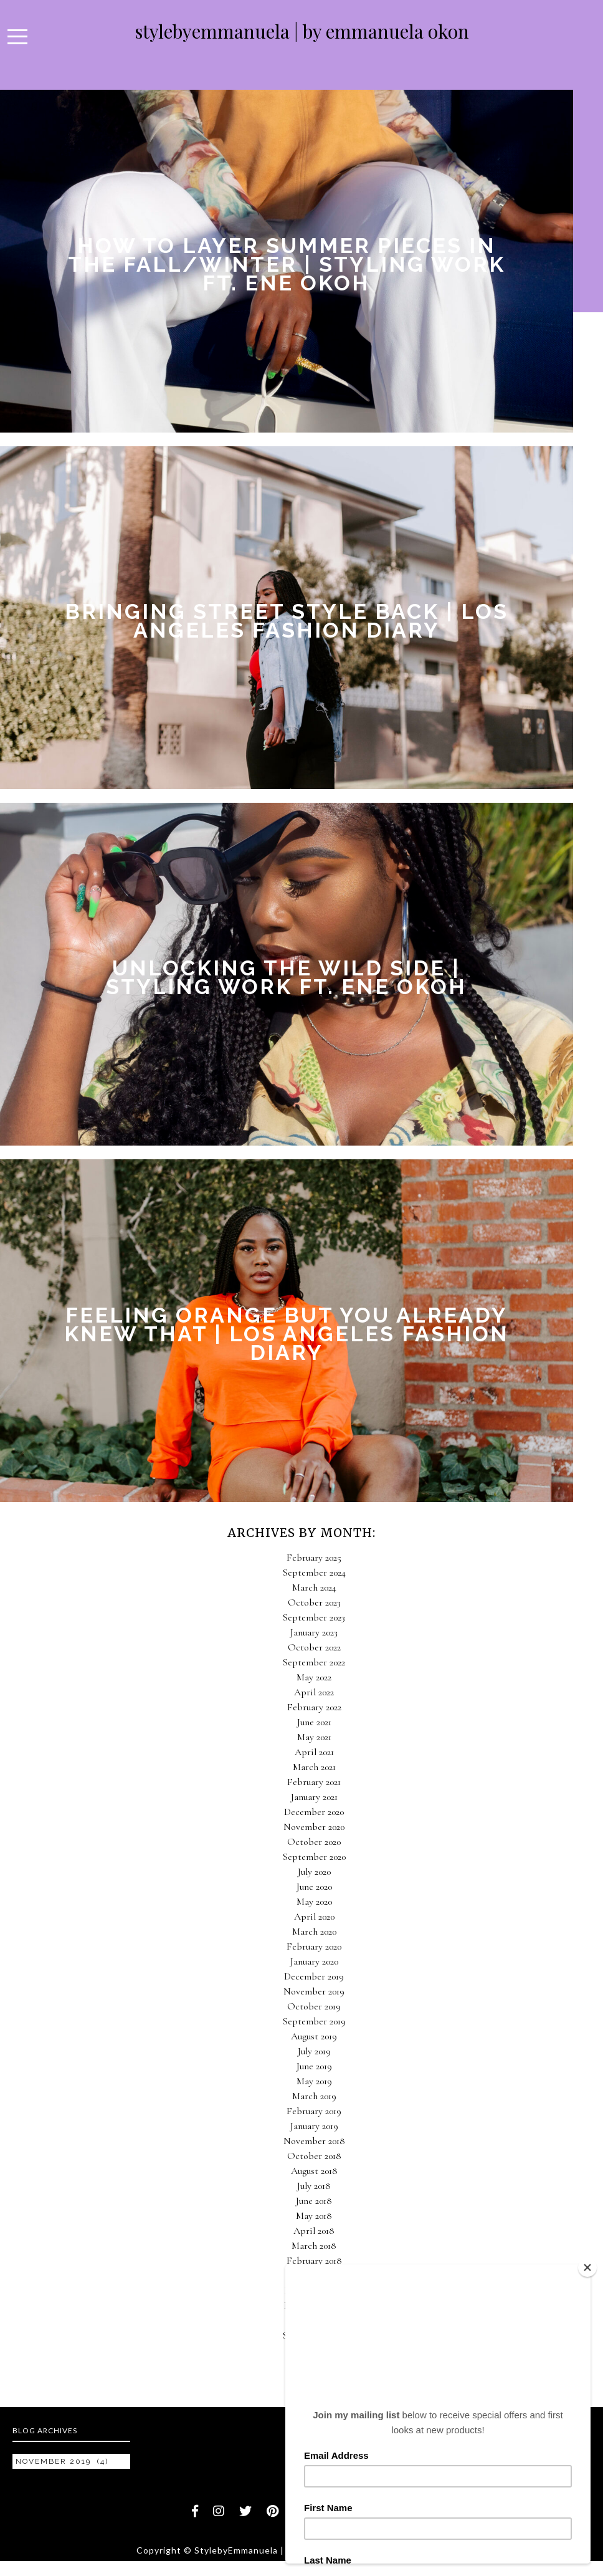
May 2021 (314, 1737)
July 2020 (314, 1871)
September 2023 (314, 1617)
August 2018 (314, 2171)
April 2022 (314, 1692)
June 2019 (314, 2066)
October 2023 (314, 1602)
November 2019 (313, 1991)
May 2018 (314, 2216)
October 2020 (314, 1842)
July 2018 (314, 2186)
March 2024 (314, 1587)
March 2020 (314, 1931)
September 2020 (314, 1857)
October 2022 (314, 1647)
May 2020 (314, 1901)
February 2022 (314, 1707)
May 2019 (314, 2081)
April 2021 (314, 1752)
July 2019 (314, 2051)
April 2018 (314, 2230)
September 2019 (314, 2021)
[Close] (587, 2267)
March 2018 (314, 2245)
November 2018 (314, 2141)
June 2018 (314, 2201)
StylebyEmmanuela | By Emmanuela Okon (302, 31)
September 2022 (314, 1662)
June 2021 (314, 1722)
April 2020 (314, 1916)
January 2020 (314, 1961)
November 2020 (313, 1827)
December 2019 (314, 1976)
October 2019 (314, 2006)
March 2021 (314, 1767)
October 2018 (314, 2156)
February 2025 (314, 1557)
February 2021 (314, 1782)
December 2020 (314, 1812)
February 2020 (314, 1946)
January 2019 (314, 2126)
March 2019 (314, 2096)
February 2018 (314, 2260)
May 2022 (314, 1677)
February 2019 (314, 2111)
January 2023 (314, 1632)
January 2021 (314, 1797)
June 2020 (314, 1886)
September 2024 (314, 1572)
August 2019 (314, 2036)
